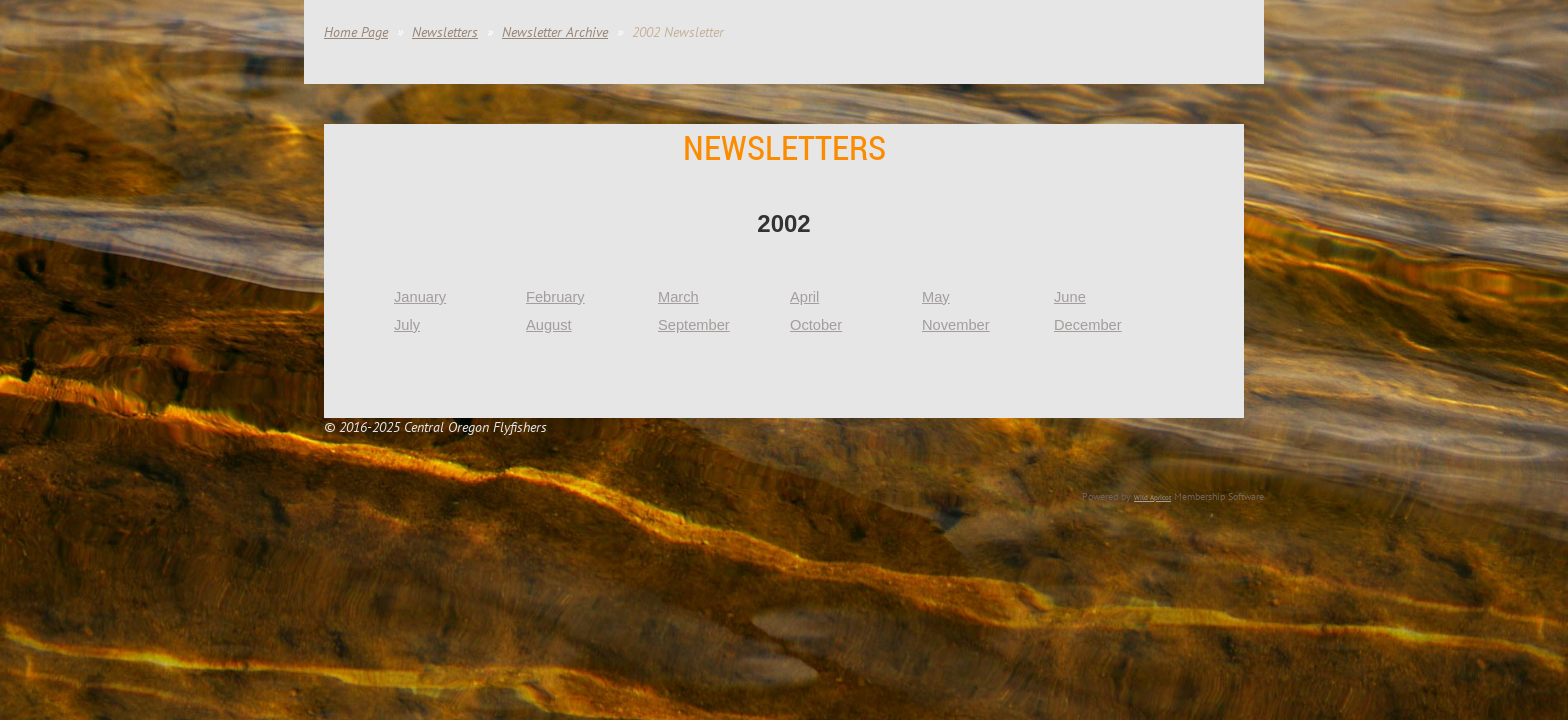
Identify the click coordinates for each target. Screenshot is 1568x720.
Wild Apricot (1152, 497)
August (549, 325)
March (678, 297)
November (956, 325)
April (804, 297)
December (1088, 325)
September (694, 325)
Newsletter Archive (555, 32)
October (816, 325)
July (407, 325)
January (420, 297)
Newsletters (445, 32)
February (555, 297)
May (936, 297)
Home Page (356, 32)
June (1070, 297)
